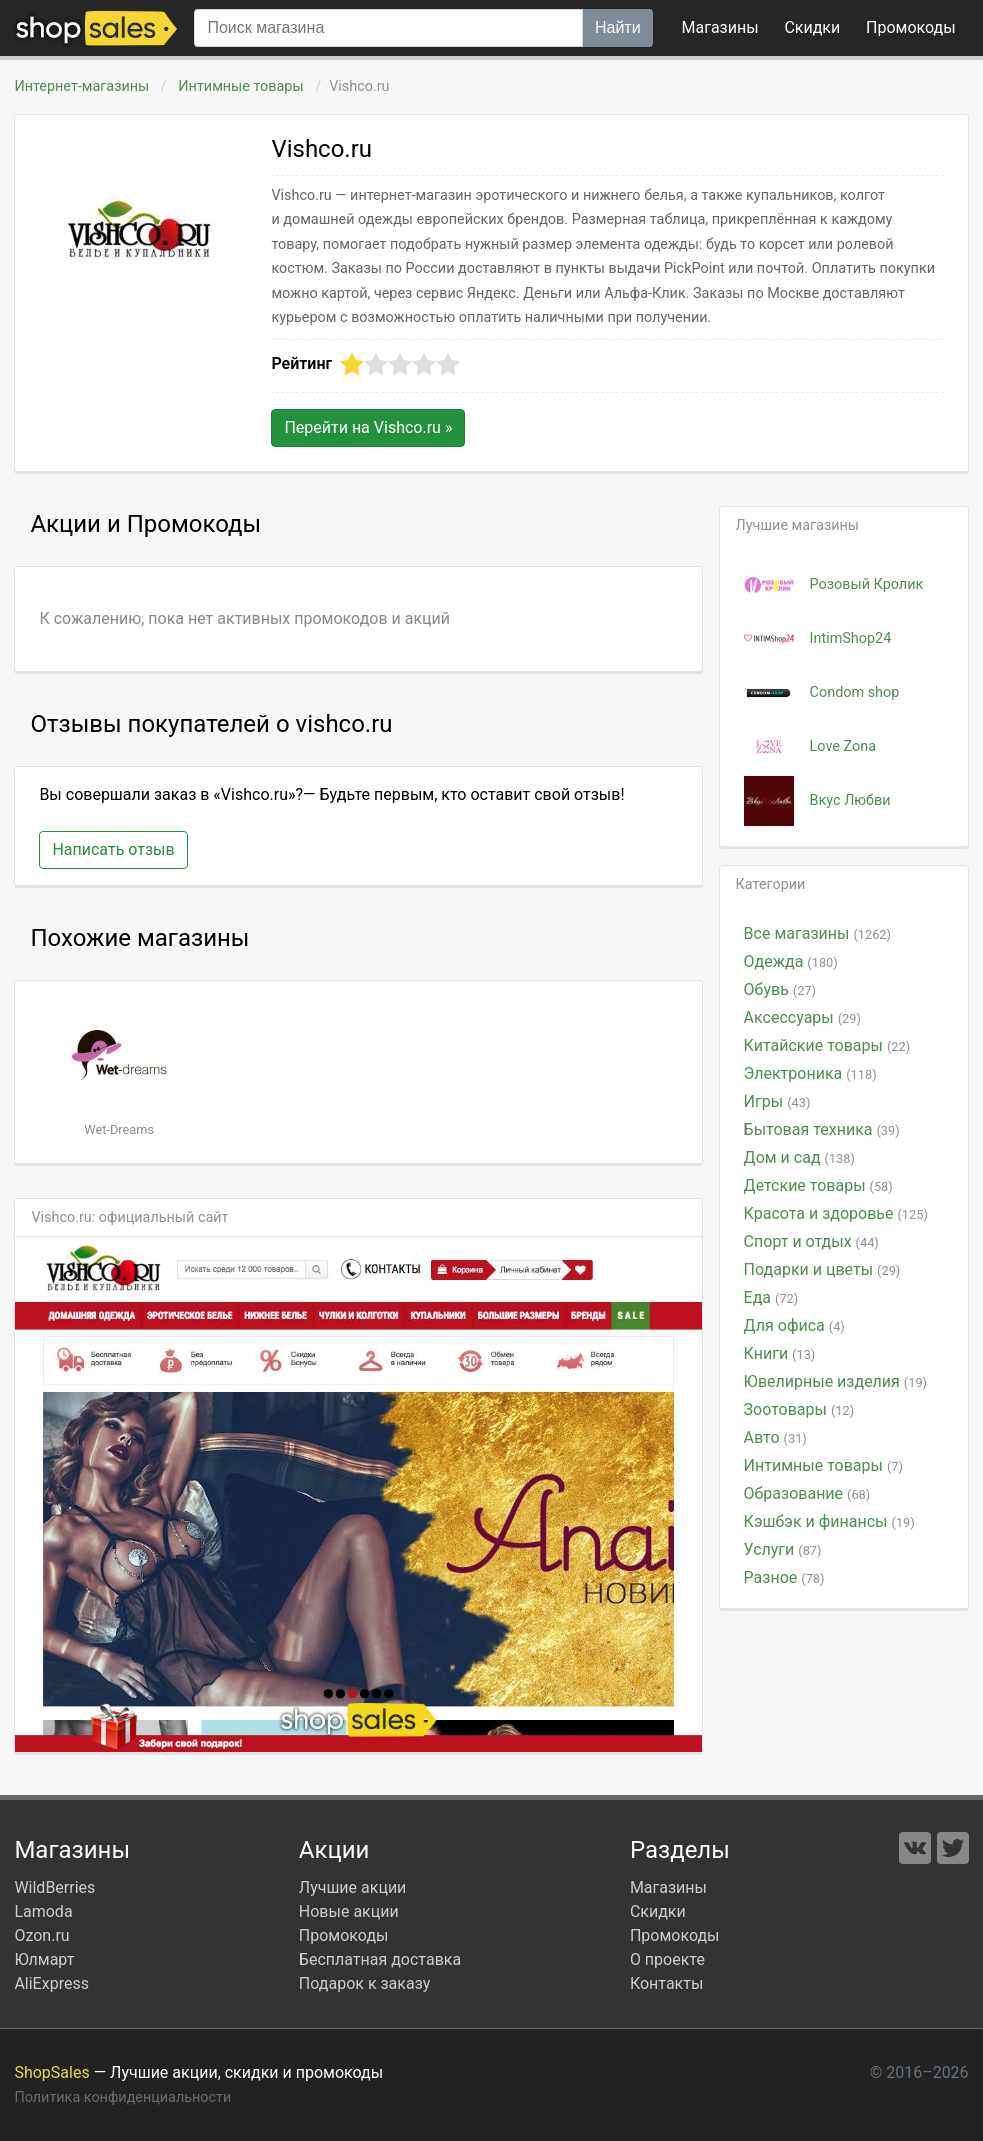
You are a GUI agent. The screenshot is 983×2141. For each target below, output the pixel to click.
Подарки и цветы (822, 1269)
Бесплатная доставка (380, 1959)
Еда (771, 1297)
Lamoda (43, 1911)
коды (911, 27)
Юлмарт (44, 1959)
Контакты (666, 1983)
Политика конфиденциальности (122, 2097)
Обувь (780, 989)
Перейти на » (368, 427)
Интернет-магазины (81, 86)
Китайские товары (827, 1045)
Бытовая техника (822, 1129)
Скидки (812, 27)
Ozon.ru (41, 1935)
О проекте (667, 1959)
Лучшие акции (353, 1887)
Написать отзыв (113, 849)
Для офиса (794, 1325)
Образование (807, 1493)
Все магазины (817, 933)
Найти (618, 27)
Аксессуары (802, 1017)
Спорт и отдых (811, 1241)
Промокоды (344, 1935)
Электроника (810, 1073)
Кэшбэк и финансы (829, 1521)
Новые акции (349, 1911)
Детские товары (818, 1185)
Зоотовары (799, 1409)
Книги (780, 1353)
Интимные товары (241, 86)
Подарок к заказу (365, 1983)
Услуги (783, 1549)
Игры (777, 1101)
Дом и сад (799, 1157)
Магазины (720, 27)
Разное (784, 1577)
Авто (775, 1437)
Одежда (791, 961)
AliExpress (51, 1983)
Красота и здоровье (836, 1213)
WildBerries (54, 1887)
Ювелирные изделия (835, 1381)
